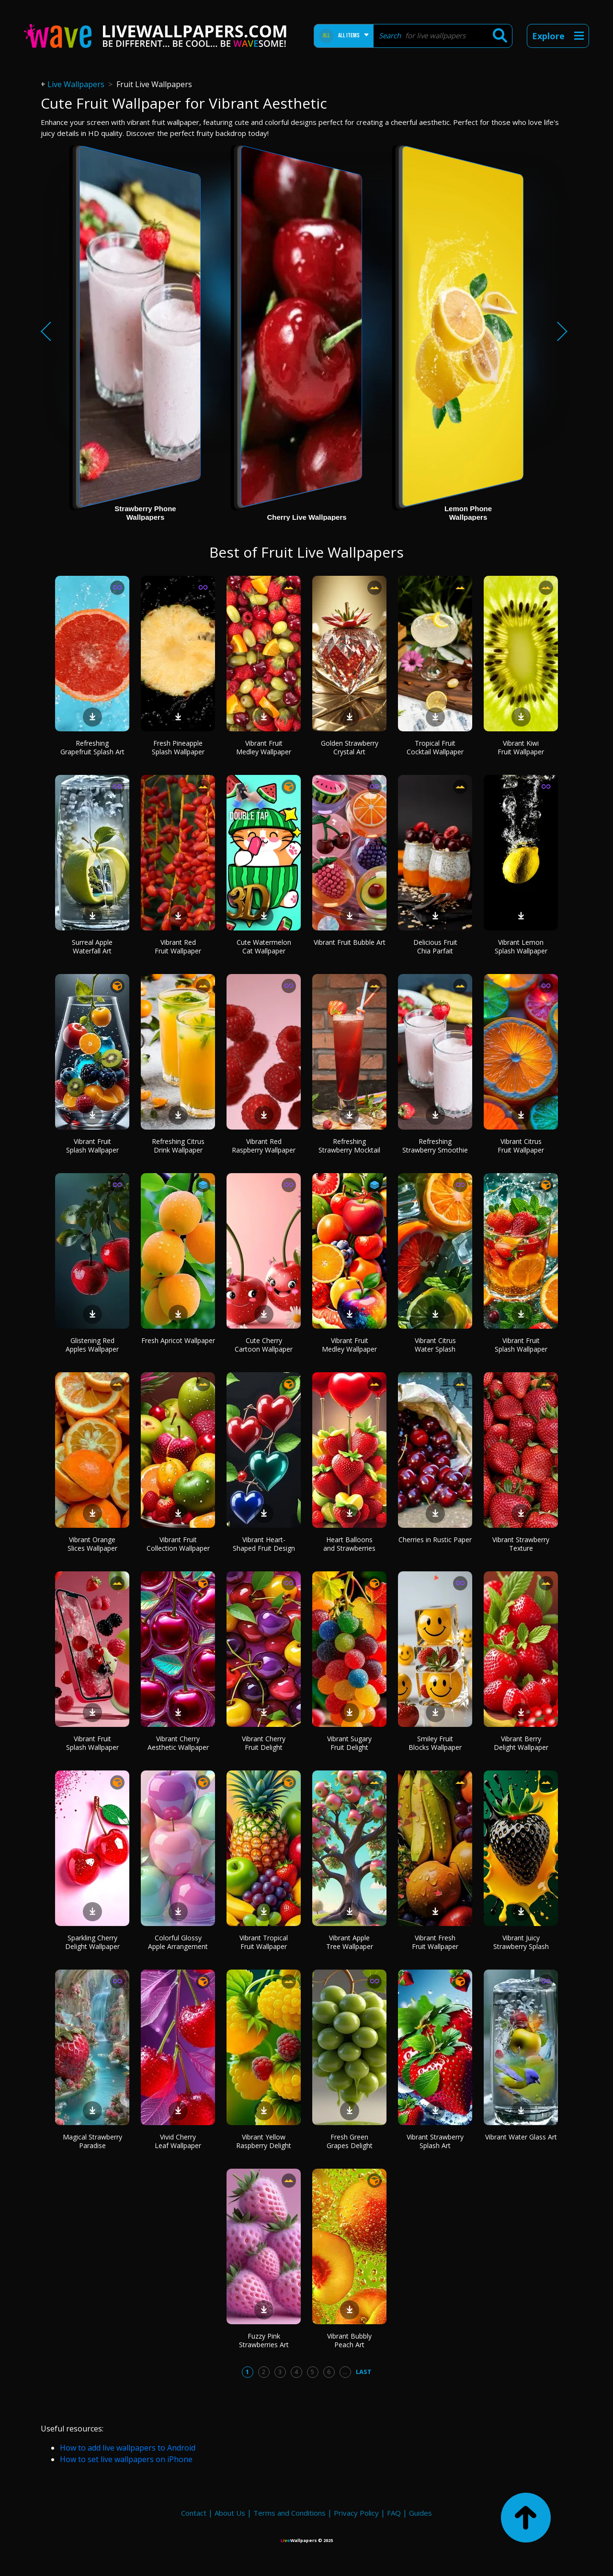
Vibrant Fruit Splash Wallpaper (92, 1145)
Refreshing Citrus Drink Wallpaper (178, 1145)
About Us (230, 2513)
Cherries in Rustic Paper (435, 1539)
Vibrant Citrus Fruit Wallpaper (521, 1145)
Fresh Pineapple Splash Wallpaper (178, 747)
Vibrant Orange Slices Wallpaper (92, 1544)
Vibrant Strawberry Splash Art (435, 2141)
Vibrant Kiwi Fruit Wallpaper (521, 747)
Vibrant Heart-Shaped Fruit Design (264, 1544)
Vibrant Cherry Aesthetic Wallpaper (178, 1743)
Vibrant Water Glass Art (521, 2136)
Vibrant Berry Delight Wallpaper (521, 1743)
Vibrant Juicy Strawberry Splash (521, 1942)
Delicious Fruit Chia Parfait (435, 946)
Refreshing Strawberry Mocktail (349, 1145)
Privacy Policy (356, 2513)
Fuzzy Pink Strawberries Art (264, 2340)
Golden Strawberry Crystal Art (349, 747)
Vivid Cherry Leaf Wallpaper (178, 2141)
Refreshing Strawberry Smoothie (435, 1145)
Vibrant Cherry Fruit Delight (263, 1743)
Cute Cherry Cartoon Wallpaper (264, 1345)
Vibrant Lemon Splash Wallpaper (521, 946)
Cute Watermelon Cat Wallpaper (264, 946)
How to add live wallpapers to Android (127, 2447)
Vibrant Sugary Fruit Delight (349, 1743)
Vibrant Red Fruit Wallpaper (178, 946)
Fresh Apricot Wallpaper (178, 1340)
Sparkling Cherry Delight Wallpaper (92, 1942)
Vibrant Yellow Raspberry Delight (263, 2141)
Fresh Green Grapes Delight (350, 2141)
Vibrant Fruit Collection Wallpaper (178, 1544)
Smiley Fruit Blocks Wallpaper (435, 1743)
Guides (420, 2513)
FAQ (394, 2513)
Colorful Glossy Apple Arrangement (178, 1942)
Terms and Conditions (289, 2513)
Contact (193, 2513)
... (345, 2371)
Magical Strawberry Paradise (92, 2141)
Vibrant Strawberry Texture (520, 1544)
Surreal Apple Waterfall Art (92, 946)
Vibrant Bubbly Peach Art (349, 2340)
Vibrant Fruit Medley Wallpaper (263, 747)
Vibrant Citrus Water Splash (435, 1345)
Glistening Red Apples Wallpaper (92, 1345)
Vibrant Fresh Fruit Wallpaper (435, 1942)
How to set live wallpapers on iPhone (126, 2459)
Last (364, 2371)
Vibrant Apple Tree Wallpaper (349, 1942)
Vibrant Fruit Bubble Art (350, 942)
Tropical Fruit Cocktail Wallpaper (435, 747)
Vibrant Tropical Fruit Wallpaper (263, 1942)
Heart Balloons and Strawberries (349, 1544)
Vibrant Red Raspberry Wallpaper (263, 1145)
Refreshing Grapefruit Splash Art (92, 747)
